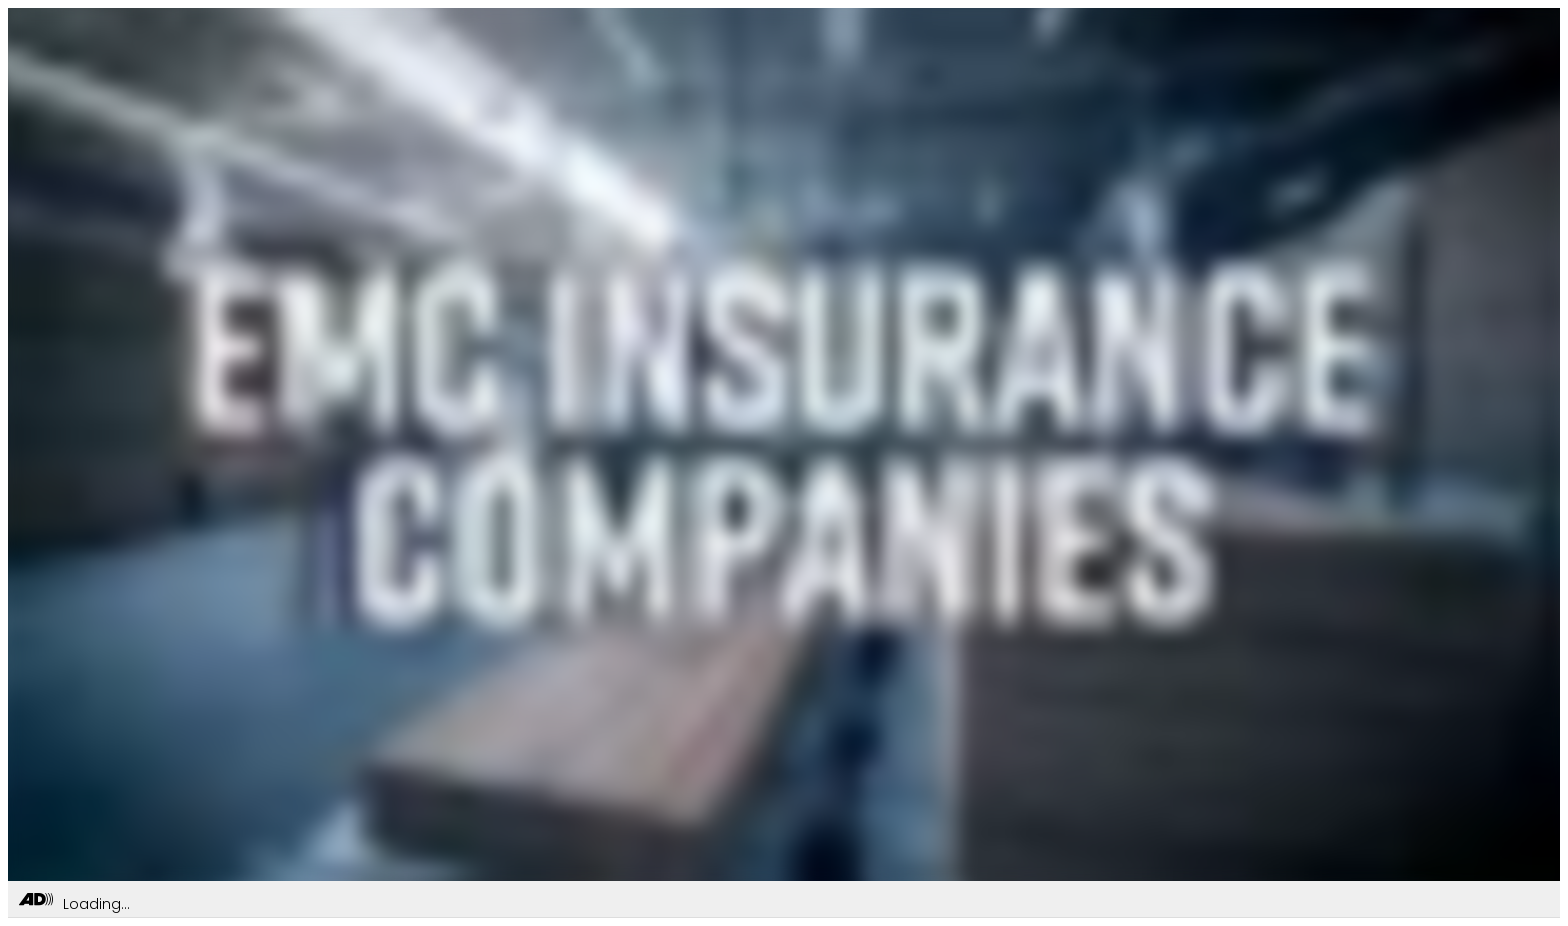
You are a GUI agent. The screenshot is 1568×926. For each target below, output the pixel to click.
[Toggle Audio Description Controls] (36, 900)
